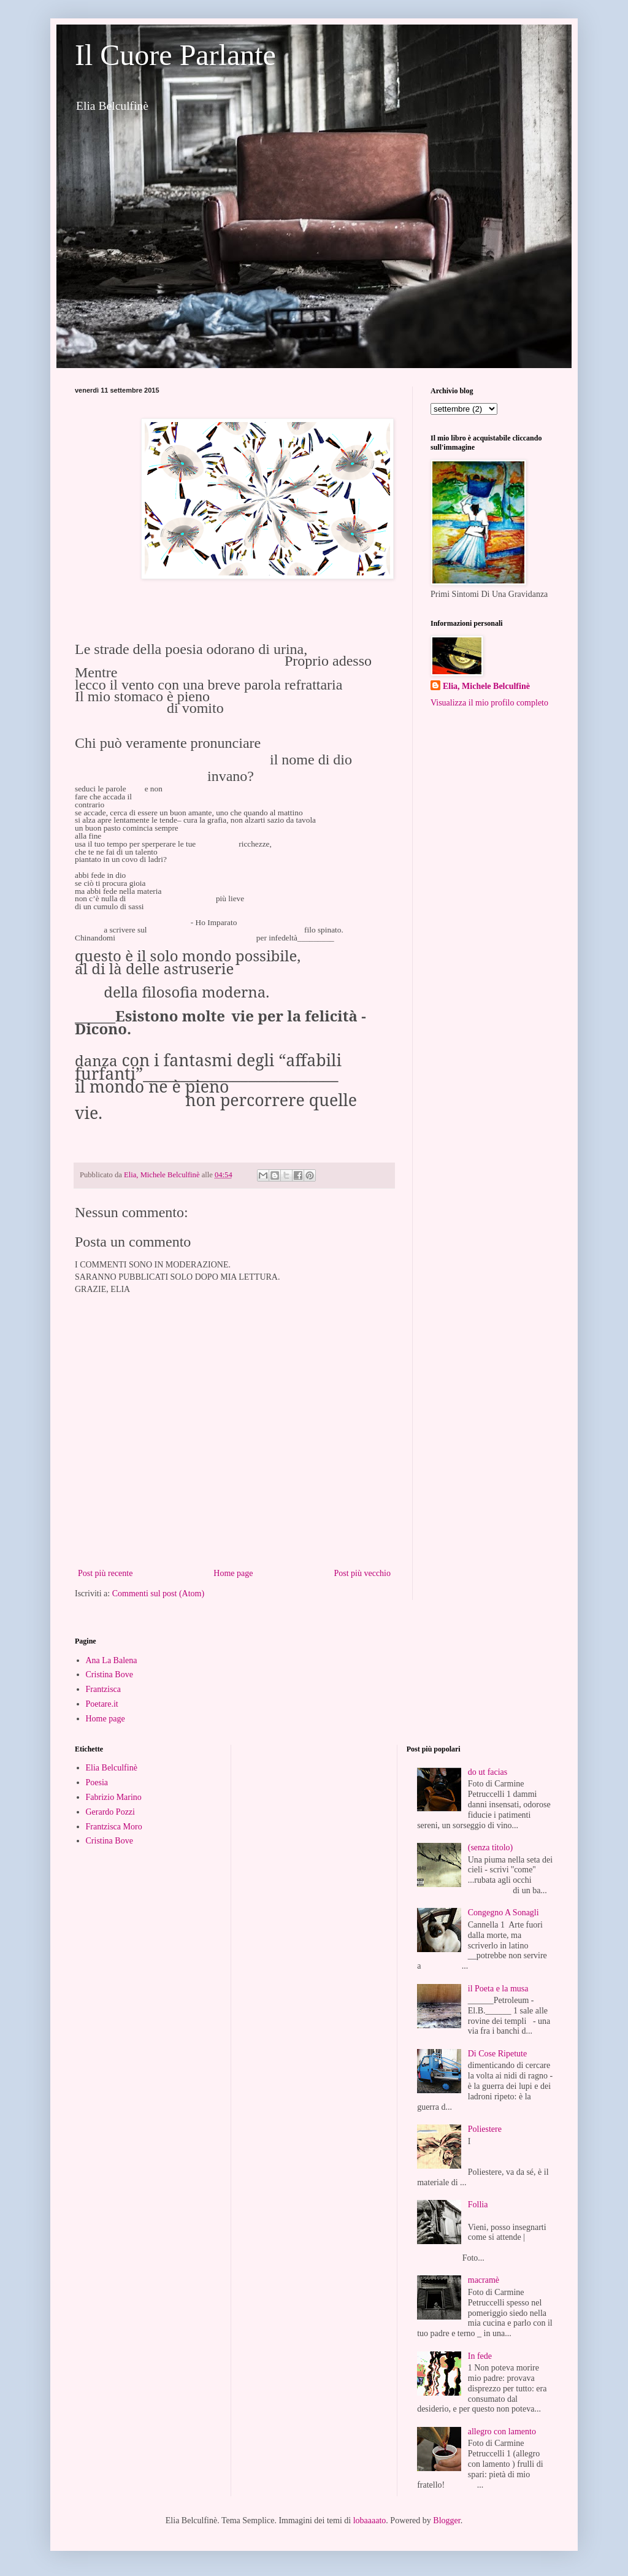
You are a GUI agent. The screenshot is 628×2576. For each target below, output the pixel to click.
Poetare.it (102, 1704)
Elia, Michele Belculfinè (486, 686)
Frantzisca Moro (114, 1826)
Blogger (446, 2520)
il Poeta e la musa (498, 1988)
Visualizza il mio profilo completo (489, 702)
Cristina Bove (109, 1674)
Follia (478, 2204)
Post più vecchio (362, 1573)
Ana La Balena (111, 1660)
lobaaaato (369, 2520)
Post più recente (105, 1573)
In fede (480, 2356)
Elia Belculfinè (111, 1767)
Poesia (97, 1782)
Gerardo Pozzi (110, 1812)
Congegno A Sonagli (503, 1912)
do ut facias (488, 1772)
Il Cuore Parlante (175, 55)
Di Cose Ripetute (497, 2053)
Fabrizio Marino (114, 1797)
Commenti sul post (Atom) (158, 1593)
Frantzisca (103, 1689)
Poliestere (485, 2129)
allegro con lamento (502, 2431)
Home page (233, 1573)
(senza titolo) (490, 1847)
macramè (483, 2280)
